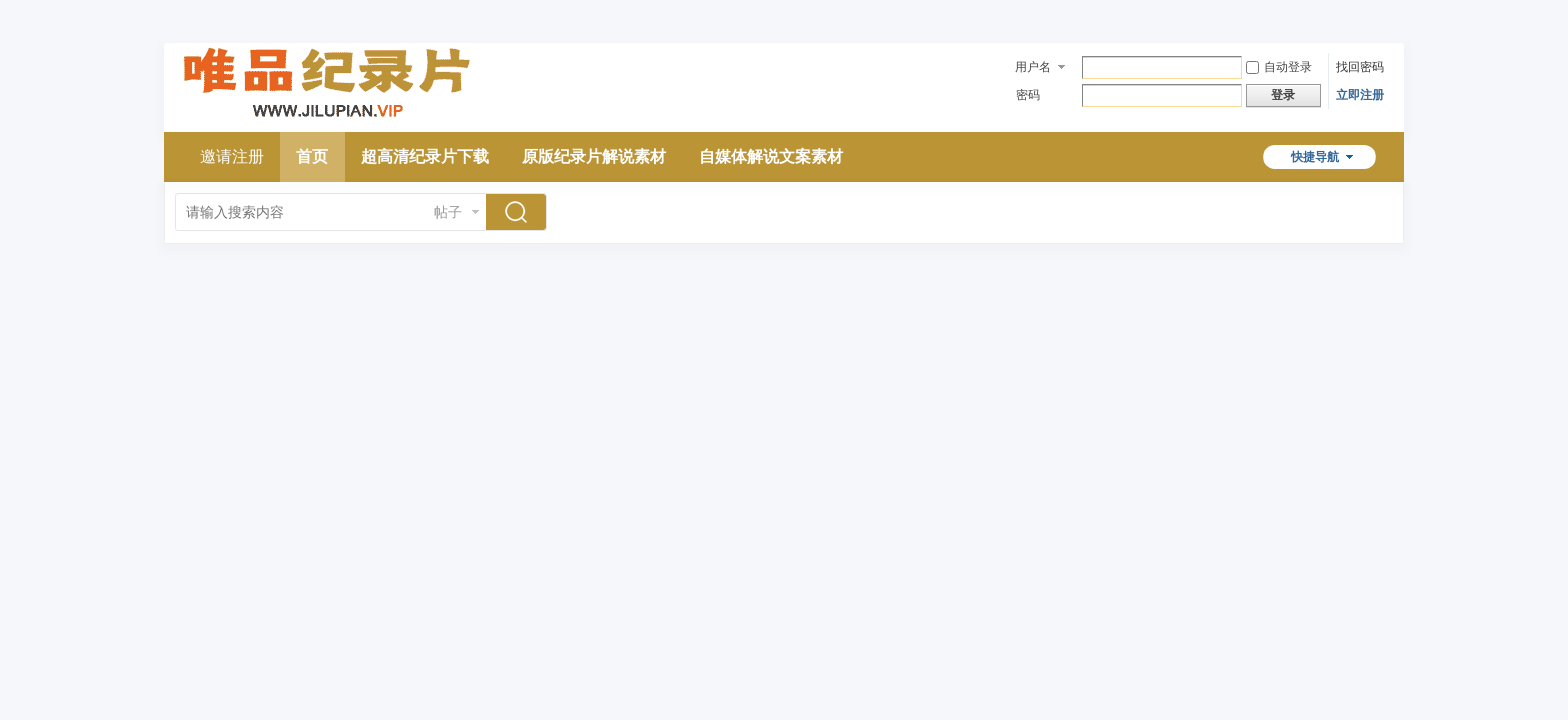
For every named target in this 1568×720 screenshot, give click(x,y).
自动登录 (1279, 67)
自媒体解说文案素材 (771, 156)
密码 (1028, 95)
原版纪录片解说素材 (594, 156)
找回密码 (1360, 67)
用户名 (1033, 67)
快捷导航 (1315, 157)
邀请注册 (232, 156)
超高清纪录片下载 (425, 156)
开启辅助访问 (1379, 14)
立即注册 (1360, 95)
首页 (312, 156)
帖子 (448, 212)
